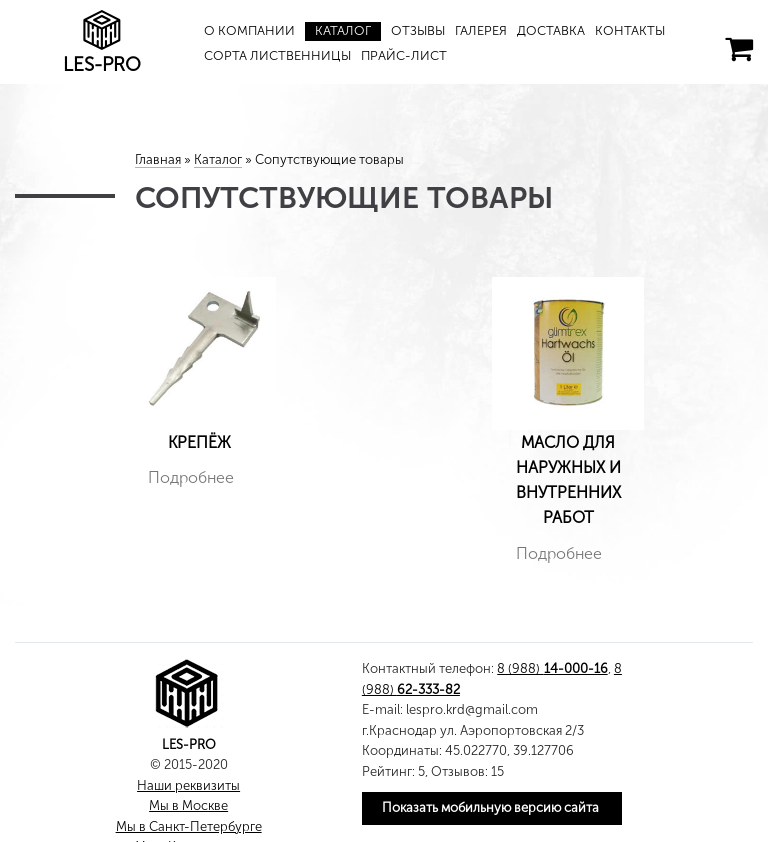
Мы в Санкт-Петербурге (189, 826)
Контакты (630, 30)
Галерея (481, 30)
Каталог (343, 30)
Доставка (551, 30)
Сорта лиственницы (277, 55)
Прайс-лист (404, 55)
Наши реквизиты (188, 785)
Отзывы (418, 30)
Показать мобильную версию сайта (490, 807)
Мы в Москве (188, 805)
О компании (249, 30)
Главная (158, 159)
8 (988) (552, 668)
